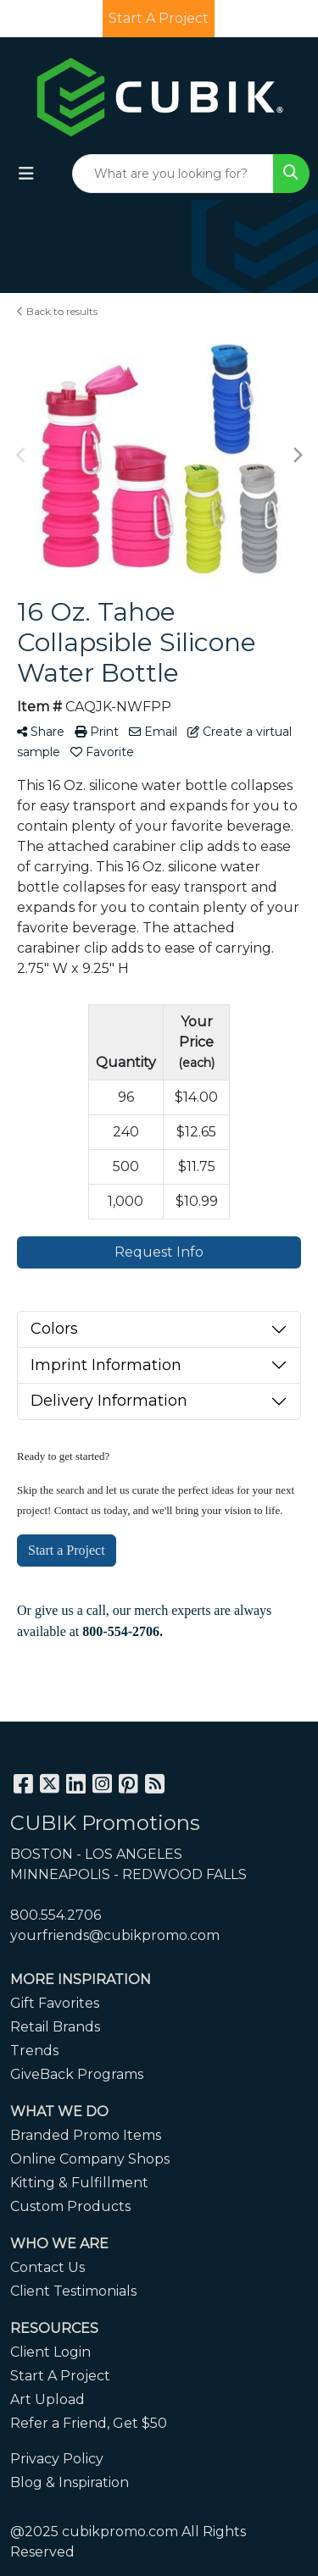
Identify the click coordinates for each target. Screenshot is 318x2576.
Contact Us (47, 2267)
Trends (34, 2051)
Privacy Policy (56, 2459)
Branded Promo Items (85, 2135)
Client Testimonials (73, 2291)
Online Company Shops (90, 2159)
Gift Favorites (54, 2003)
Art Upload (47, 2399)
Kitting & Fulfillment (79, 2183)
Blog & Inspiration (69, 2482)
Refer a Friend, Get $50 (88, 2423)
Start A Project (60, 2376)
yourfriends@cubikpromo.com (115, 1935)
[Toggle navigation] (26, 173)
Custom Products (70, 2206)
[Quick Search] (173, 173)
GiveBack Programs (76, 2074)
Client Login (50, 2352)
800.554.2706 (55, 1915)
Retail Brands (55, 2027)
